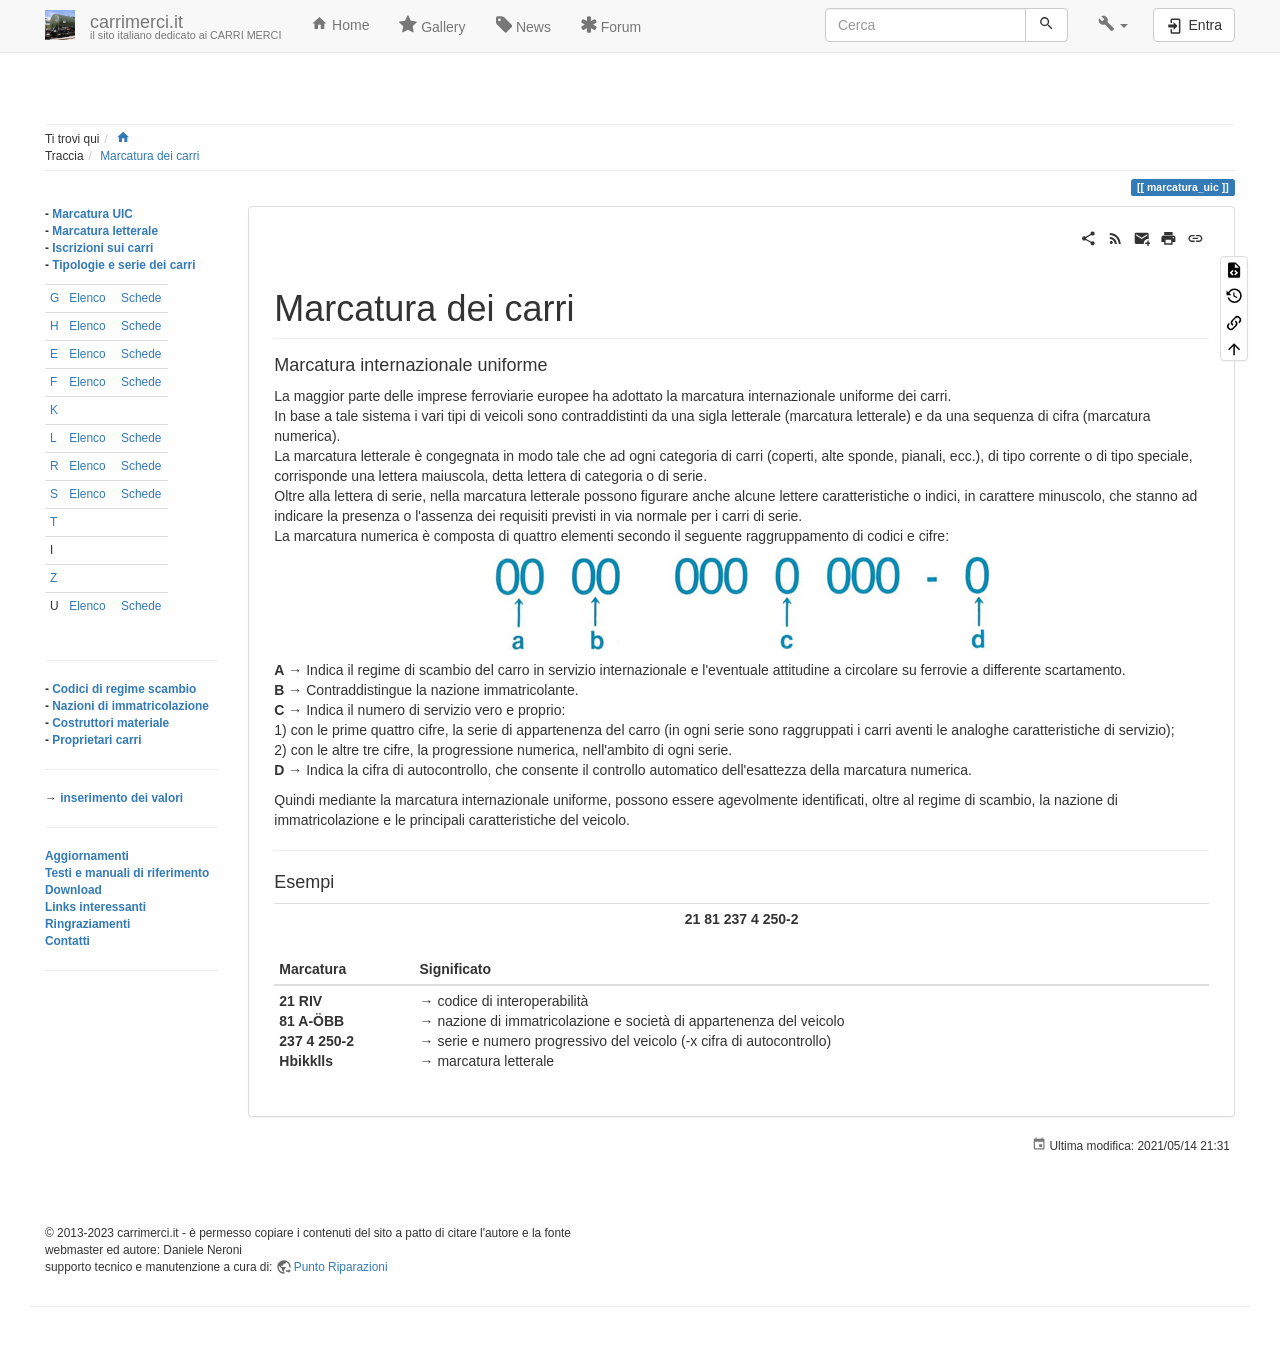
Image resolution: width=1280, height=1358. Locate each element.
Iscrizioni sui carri (102, 248)
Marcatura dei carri (149, 156)
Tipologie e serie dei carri (123, 265)
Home (340, 24)
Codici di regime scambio (124, 689)
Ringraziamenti (87, 924)
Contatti (67, 941)
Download (73, 890)
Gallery (432, 25)
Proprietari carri (96, 740)
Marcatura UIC (92, 214)
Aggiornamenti (87, 856)
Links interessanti (95, 907)
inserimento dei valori (121, 798)
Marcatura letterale (105, 231)
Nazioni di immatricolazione (130, 706)
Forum (611, 25)
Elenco (87, 298)
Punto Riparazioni (341, 1267)
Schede (141, 298)
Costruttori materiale (110, 723)
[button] (1113, 25)
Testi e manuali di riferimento (127, 873)
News (523, 25)
